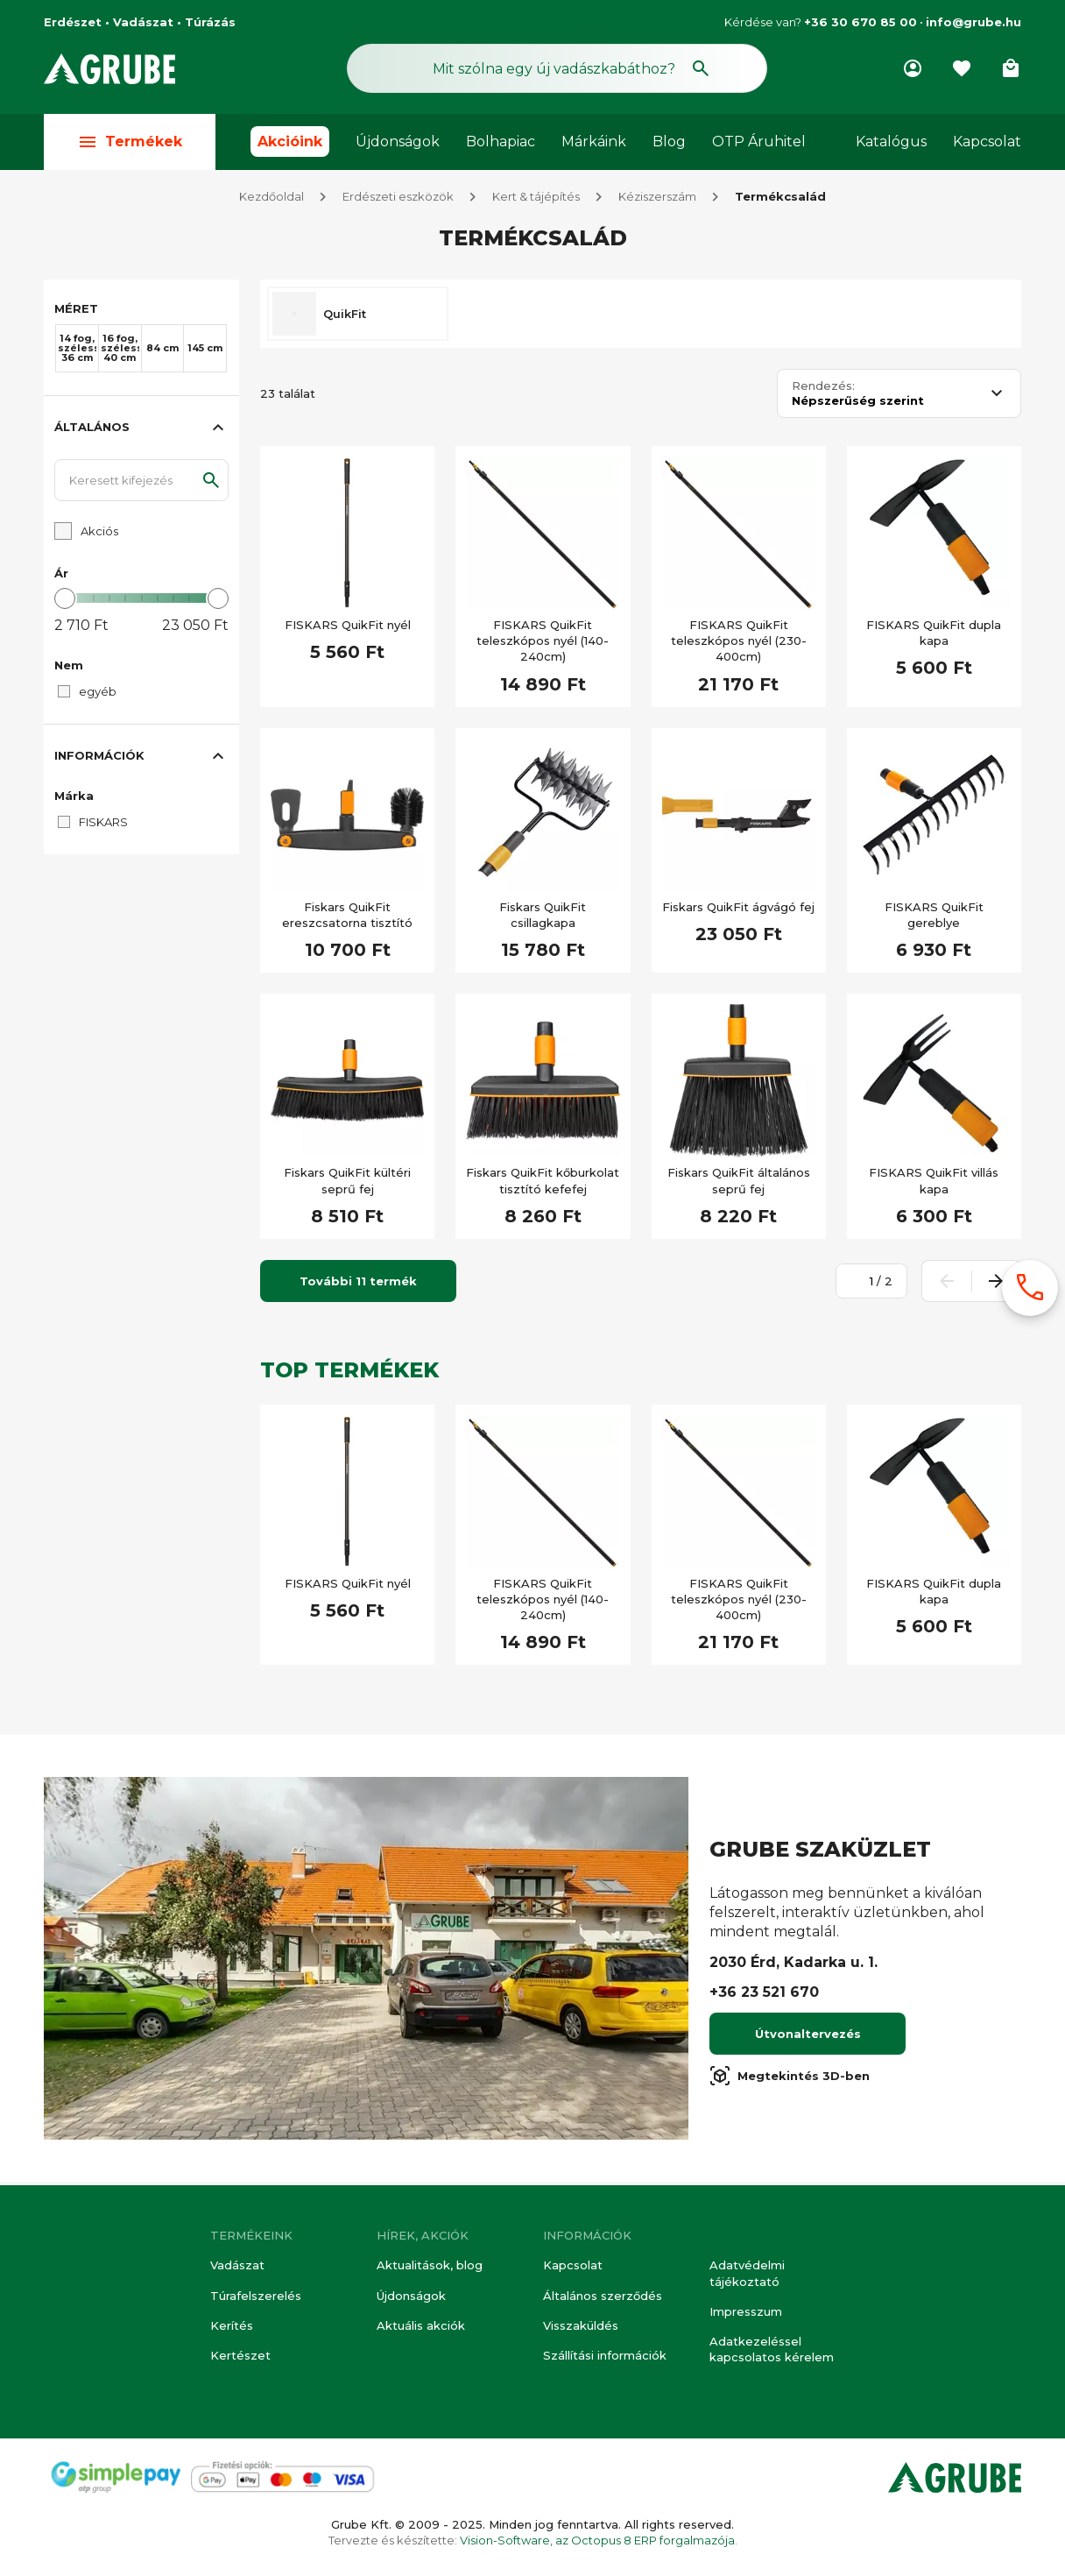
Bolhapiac (500, 141)
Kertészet (240, 2355)
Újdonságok (398, 141)
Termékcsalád (780, 200)
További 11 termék (358, 1284)
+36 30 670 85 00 (860, 22)
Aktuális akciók (421, 2325)
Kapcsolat (987, 141)
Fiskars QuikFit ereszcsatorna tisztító (347, 918)
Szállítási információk (605, 2355)
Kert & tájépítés (536, 200)
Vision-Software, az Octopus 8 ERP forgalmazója (597, 2540)
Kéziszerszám (657, 200)
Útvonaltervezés (808, 2037)
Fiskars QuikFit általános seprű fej (738, 1184)
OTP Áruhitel (759, 141)
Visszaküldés (580, 2325)
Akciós (99, 534)
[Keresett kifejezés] (141, 484)
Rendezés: (823, 389)
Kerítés (231, 2325)
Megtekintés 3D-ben (789, 2079)
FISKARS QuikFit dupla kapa (933, 636)
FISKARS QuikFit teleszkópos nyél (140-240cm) (542, 644)
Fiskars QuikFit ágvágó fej (738, 910)
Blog (669, 141)
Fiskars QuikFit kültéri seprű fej (347, 1184)
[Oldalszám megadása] (861, 1284)
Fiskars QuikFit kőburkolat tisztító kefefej (542, 1184)
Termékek (129, 141)
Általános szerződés (602, 2296)
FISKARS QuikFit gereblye (934, 918)
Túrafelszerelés (255, 2296)
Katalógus (891, 141)
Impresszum (745, 2311)
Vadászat (237, 2266)
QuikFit (344, 317)
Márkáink (593, 141)
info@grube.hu (973, 22)
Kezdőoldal (271, 200)
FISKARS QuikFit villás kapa (933, 1184)
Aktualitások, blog (430, 2266)
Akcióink (289, 141)
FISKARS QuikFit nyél (348, 628)
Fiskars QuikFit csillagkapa (542, 918)
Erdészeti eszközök (398, 200)
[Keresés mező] (557, 68)
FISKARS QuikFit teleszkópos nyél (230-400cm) (739, 644)
